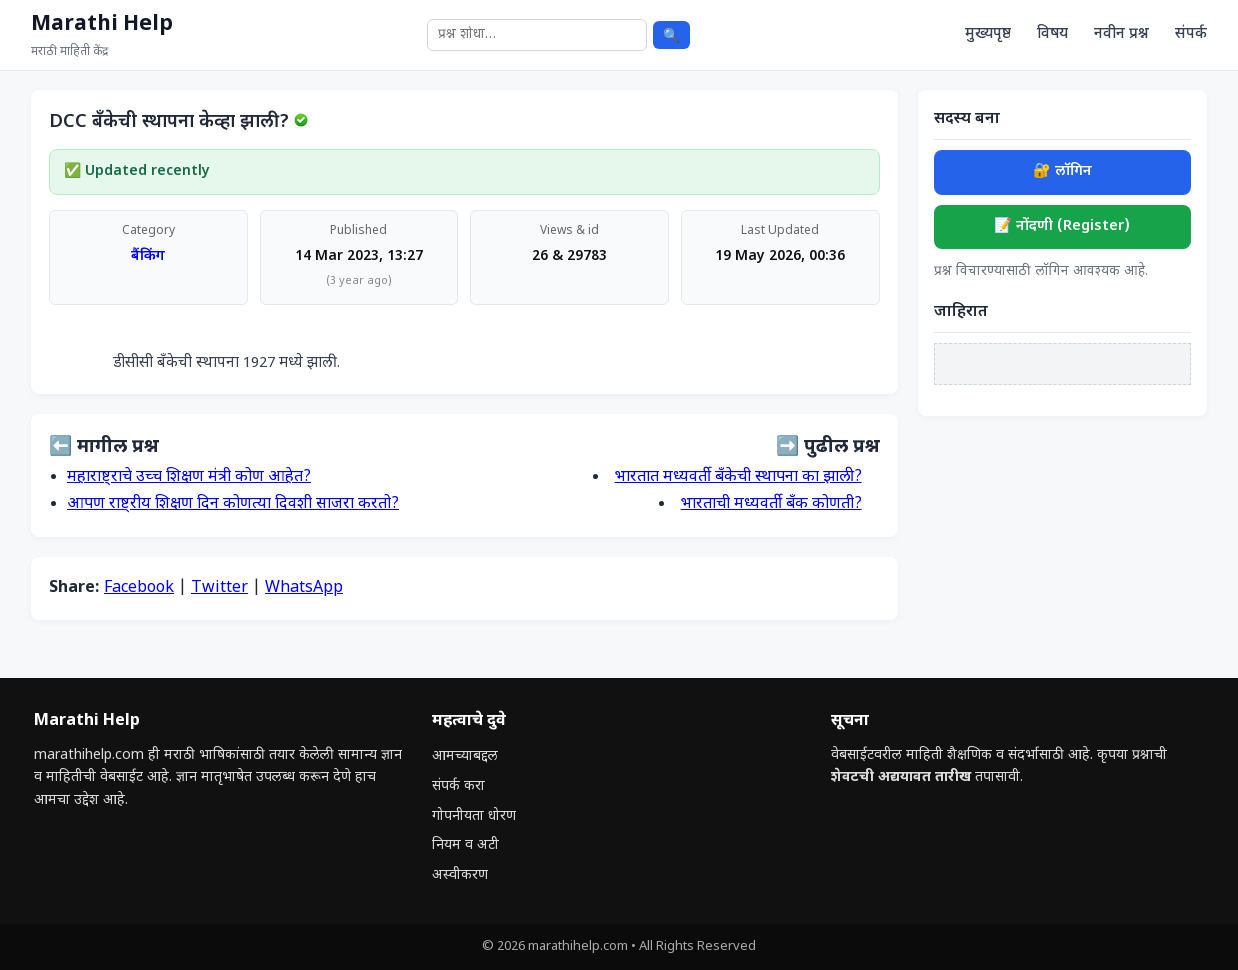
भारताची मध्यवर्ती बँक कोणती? (771, 504)
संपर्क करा (458, 786)
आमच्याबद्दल (465, 756)
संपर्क (1191, 34)
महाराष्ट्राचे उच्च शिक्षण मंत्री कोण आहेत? (189, 477)
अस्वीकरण (460, 875)
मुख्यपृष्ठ (988, 34)
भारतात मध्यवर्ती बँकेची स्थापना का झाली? (738, 477)
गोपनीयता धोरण (474, 816)
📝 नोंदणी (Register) (1062, 226)
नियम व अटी (465, 845)
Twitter (219, 588)
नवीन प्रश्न (1121, 34)
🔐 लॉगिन (1062, 171)
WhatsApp (304, 588)
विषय (1052, 34)
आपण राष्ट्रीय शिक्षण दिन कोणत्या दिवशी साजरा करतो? (233, 504)
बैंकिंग (148, 256)
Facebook (139, 588)
